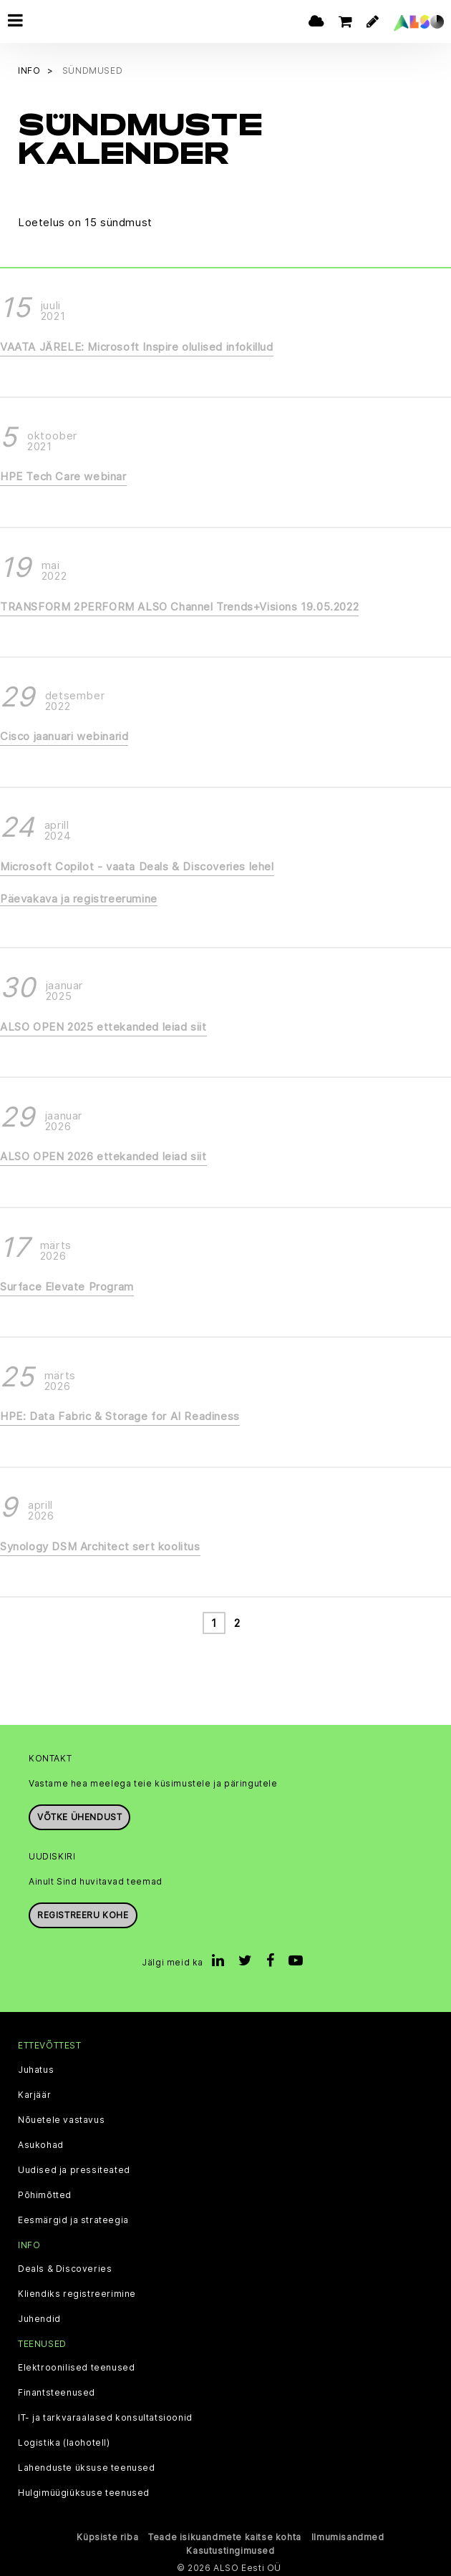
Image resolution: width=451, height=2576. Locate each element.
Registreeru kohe (83, 1913)
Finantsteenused (56, 2391)
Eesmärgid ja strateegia (73, 2218)
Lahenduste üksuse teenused (86, 2466)
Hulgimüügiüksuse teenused (84, 2491)
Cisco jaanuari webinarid (64, 735)
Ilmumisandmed (347, 2534)
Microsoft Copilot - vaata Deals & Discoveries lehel (137, 864)
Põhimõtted (45, 2193)
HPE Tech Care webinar (63, 475)
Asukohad (41, 2143)
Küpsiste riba (107, 2534)
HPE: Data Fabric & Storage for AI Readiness (120, 1414)
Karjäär (34, 2093)
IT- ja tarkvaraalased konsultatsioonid (105, 2416)
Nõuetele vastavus (61, 2118)
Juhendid (39, 2317)
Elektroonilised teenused (76, 2366)
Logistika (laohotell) (64, 2441)
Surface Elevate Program (67, 1284)
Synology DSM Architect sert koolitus (100, 1544)
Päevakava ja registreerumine (78, 897)
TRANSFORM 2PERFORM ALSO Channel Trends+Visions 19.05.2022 (179, 604)
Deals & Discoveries (65, 2267)
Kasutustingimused (230, 2548)
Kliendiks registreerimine (77, 2292)
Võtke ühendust (79, 1815)
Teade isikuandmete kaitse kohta (224, 2534)
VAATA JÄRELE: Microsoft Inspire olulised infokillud (136, 344)
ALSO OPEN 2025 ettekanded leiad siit (103, 1024)
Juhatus (36, 2068)
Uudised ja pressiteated (74, 2168)
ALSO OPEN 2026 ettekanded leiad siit (103, 1155)
